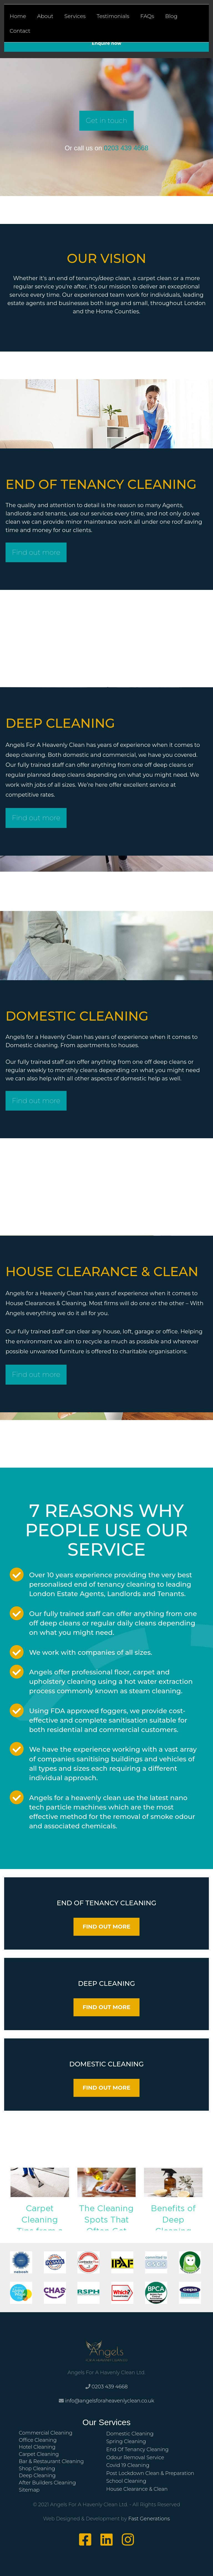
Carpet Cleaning (39, 2452)
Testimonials (113, 16)
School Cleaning (126, 2479)
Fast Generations (149, 2517)
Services (74, 16)
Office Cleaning (38, 2438)
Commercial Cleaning (45, 2431)
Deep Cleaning (37, 2474)
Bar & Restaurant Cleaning (51, 2460)
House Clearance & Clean (137, 2487)
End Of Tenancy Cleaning (137, 2448)
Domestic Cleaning (130, 2432)
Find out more (35, 552)
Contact (20, 31)
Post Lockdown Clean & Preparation (150, 2471)
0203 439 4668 (126, 147)
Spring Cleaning (126, 2440)
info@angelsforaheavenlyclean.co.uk (109, 2399)
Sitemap (29, 2488)
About (45, 16)
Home (18, 16)
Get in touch (106, 120)
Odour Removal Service (135, 2456)
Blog (171, 16)
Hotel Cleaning (37, 2445)
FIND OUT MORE (106, 1925)
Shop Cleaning (37, 2467)
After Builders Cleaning (47, 2481)
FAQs (147, 16)
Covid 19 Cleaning (127, 2464)
